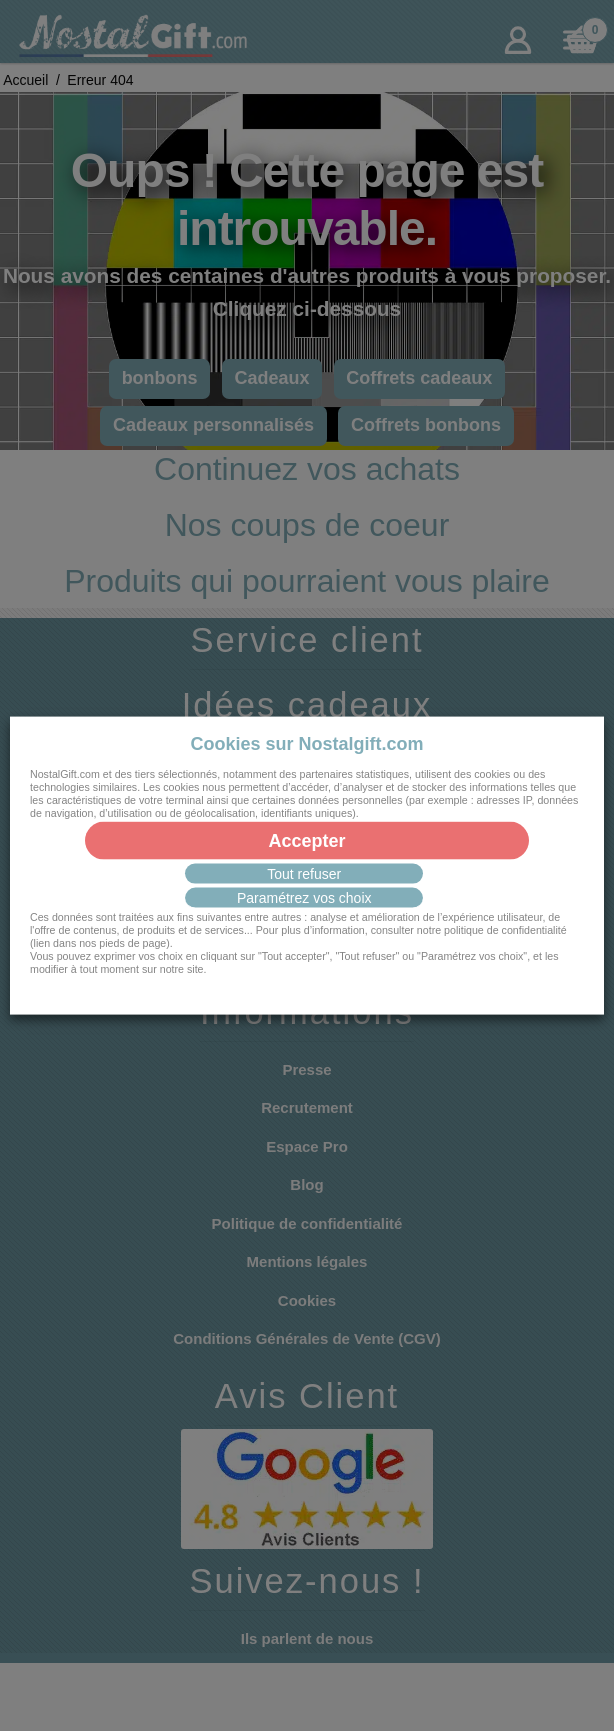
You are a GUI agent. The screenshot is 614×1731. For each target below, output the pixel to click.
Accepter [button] (306, 841)
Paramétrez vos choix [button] (304, 898)
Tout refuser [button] (304, 874)
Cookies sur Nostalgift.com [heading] (306, 743)
